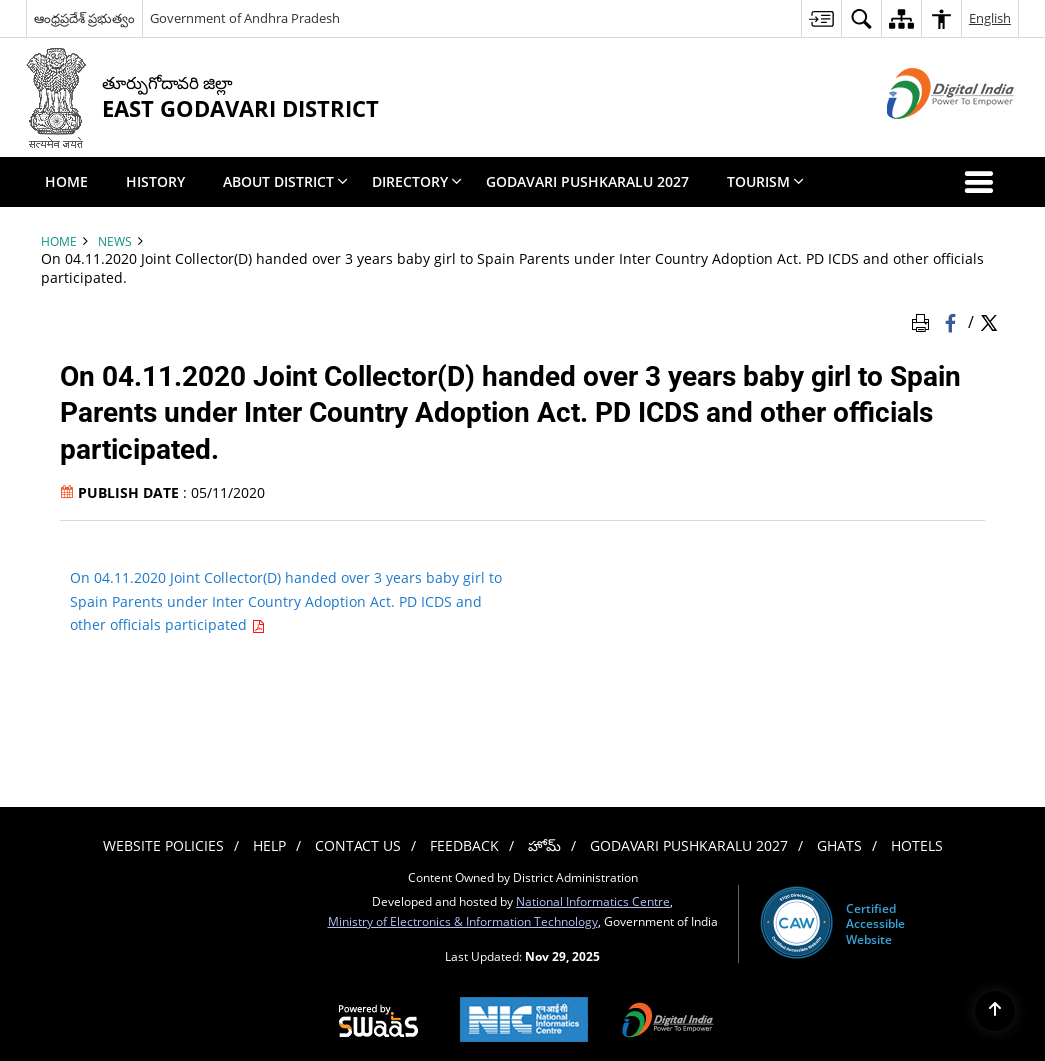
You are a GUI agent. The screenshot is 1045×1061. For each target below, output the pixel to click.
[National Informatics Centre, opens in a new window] (524, 1021)
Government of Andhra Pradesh (245, 18)
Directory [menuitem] (417, 181)
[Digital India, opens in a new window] (668, 1022)
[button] (983, 182)
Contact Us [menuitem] (358, 845)
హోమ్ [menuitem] (544, 845)
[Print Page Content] (924, 321)
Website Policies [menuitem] (163, 845)
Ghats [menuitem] (839, 845)
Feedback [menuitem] (464, 845)
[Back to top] (995, 1011)
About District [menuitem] (285, 181)
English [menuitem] (990, 18)
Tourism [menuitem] (765, 181)
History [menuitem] (155, 181)
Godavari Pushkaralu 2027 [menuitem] (587, 181)
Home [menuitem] (66, 181)
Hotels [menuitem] (917, 845)
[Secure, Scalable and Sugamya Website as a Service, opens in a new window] (378, 1022)
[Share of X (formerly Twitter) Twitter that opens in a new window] (989, 321)
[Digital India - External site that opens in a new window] (925, 135)
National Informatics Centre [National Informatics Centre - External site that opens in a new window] (593, 901)
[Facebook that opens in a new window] (952, 321)
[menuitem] (821, 18)
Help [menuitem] (269, 845)
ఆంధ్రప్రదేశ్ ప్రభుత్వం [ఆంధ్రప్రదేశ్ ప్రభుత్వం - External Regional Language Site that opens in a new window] (84, 18)
